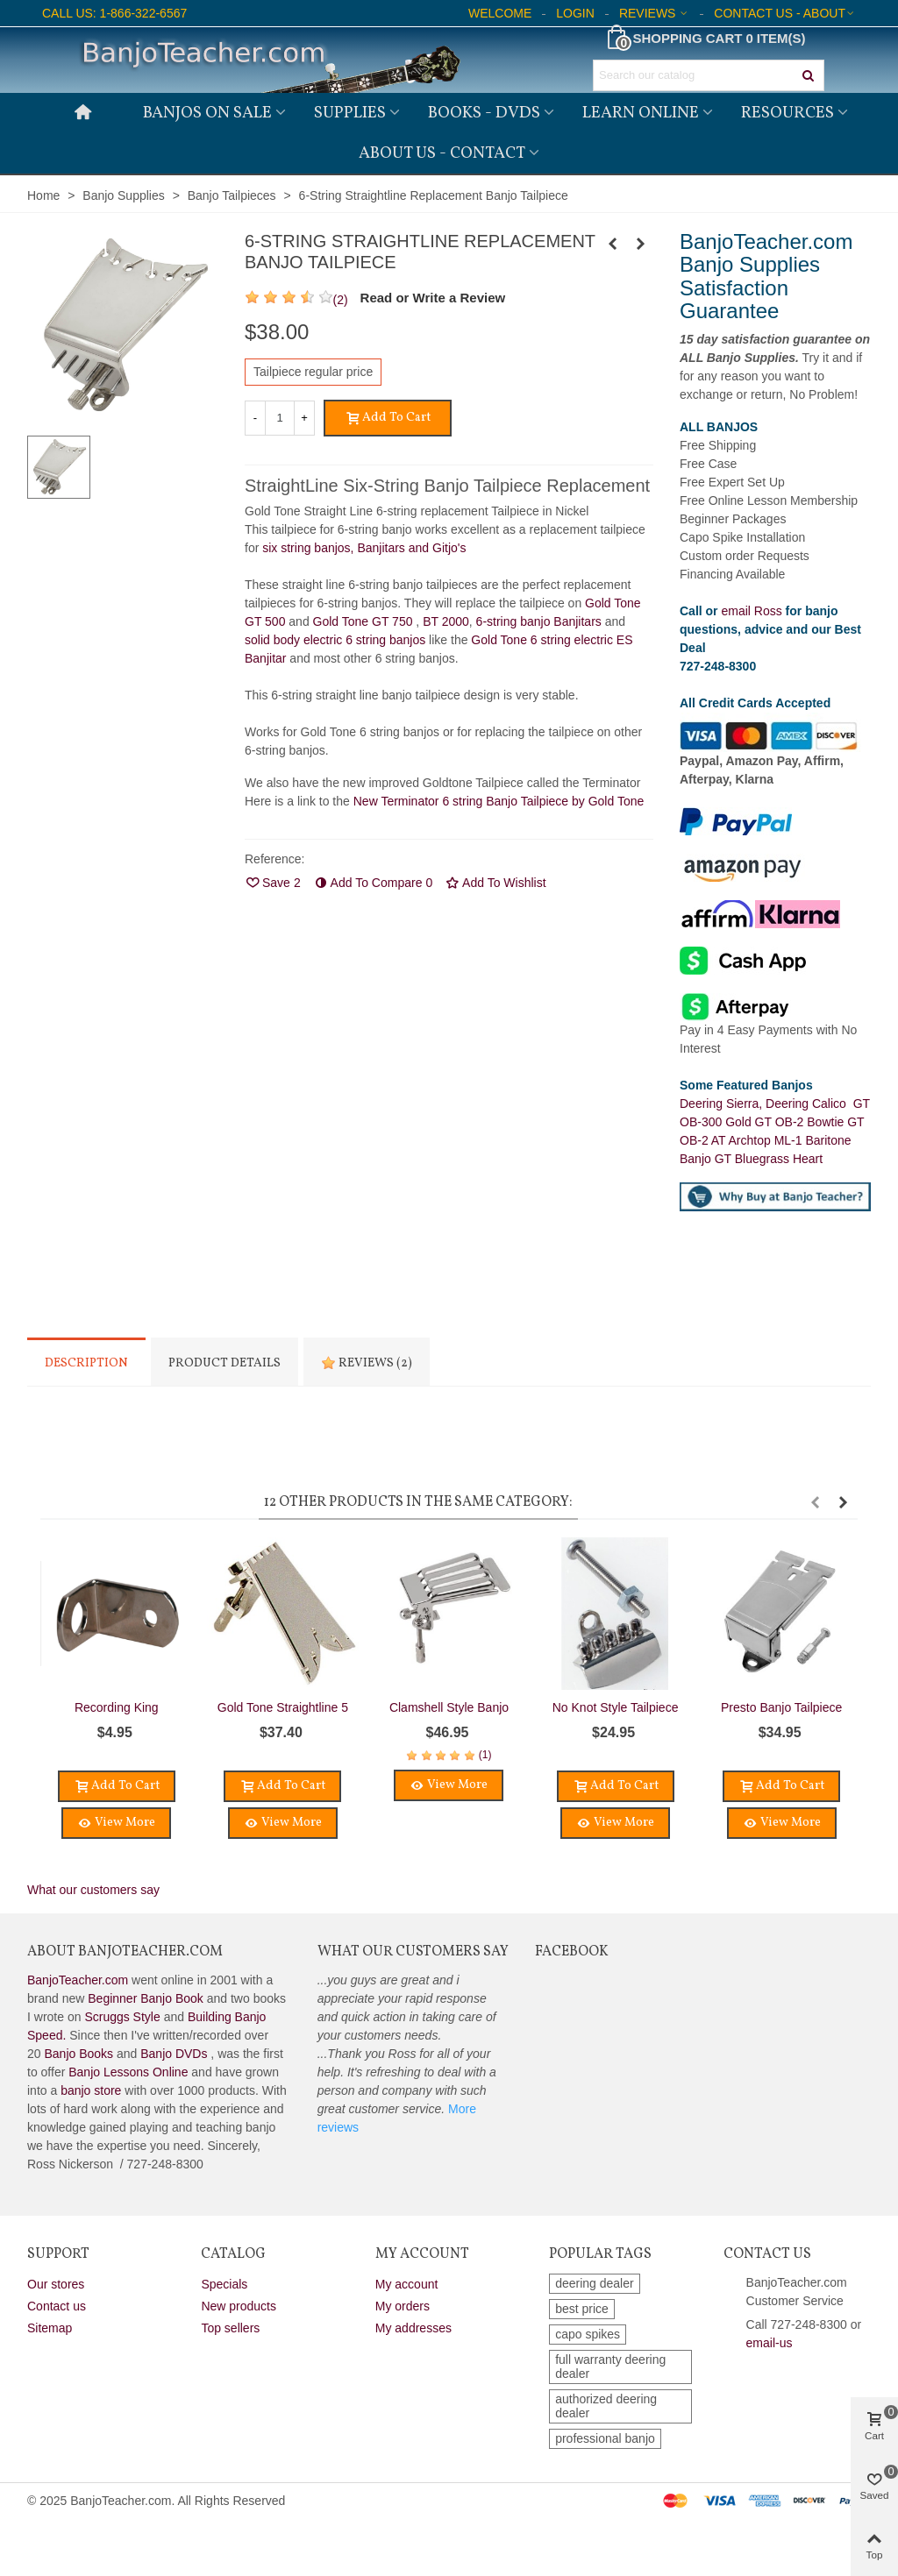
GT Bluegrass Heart (769, 1159)
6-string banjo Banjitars (539, 621)
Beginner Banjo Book (145, 1998)
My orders (402, 2306)
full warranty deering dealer (610, 2366)
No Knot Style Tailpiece (615, 1707)
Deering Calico (809, 1103)
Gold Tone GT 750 (363, 621)
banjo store (91, 2090)
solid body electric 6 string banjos (337, 640)
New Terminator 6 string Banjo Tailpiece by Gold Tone (499, 801)
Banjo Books (78, 2054)
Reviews (366, 1363)
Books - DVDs (484, 113)
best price (582, 2309)
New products (238, 2306)
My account (406, 2284)
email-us (769, 2343)
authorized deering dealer (606, 2406)
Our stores (55, 2284)
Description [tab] (86, 1363)
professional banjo (605, 2438)
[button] (815, 1502)
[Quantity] (280, 418)
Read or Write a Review (433, 297)
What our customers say (93, 1890)
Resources (787, 113)
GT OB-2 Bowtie (801, 1122)
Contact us (56, 2306)
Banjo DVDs (173, 2054)
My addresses (413, 2328)
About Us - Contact (442, 153)
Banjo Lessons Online (128, 2072)
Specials (224, 2284)
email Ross (751, 611)
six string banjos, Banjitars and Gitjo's (364, 548)
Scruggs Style (122, 2017)
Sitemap (49, 2328)
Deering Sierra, (723, 1103)
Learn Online (640, 113)
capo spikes (587, 2334)
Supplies (350, 113)
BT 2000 (446, 621)
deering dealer (594, 2283)
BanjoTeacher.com (77, 1980)
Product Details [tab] (224, 1363)
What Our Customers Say (413, 1952)
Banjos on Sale (207, 113)
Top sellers (230, 2328)
